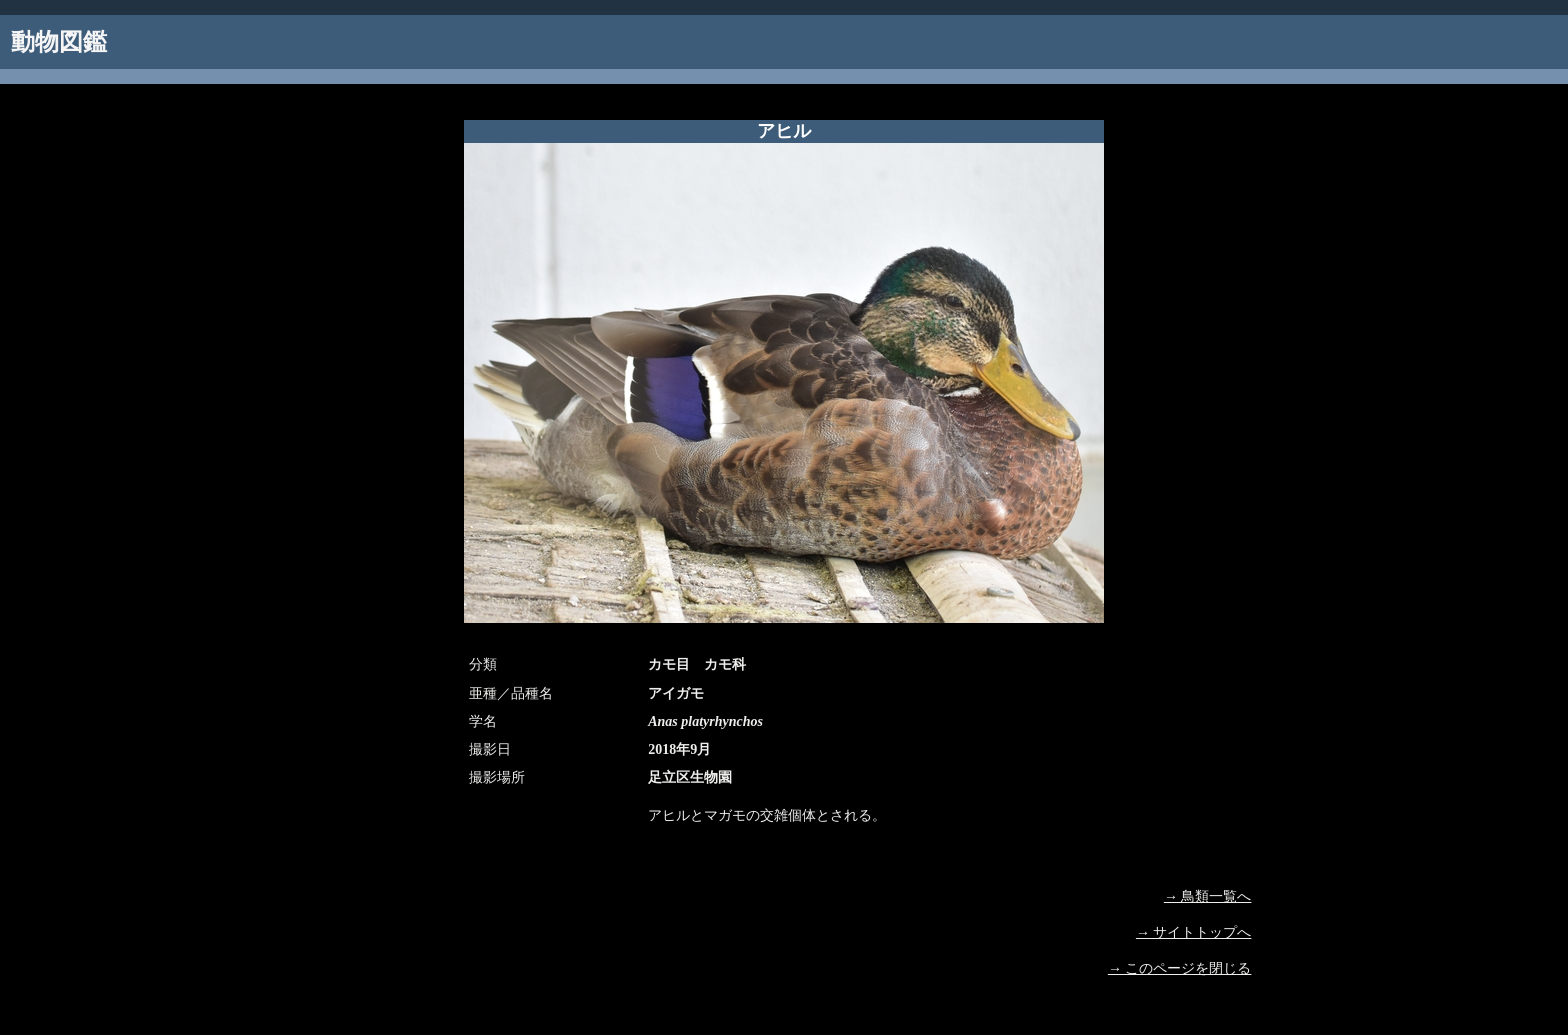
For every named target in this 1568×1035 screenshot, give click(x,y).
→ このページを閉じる (1180, 968)
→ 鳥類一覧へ (1208, 896)
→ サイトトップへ (1194, 932)
